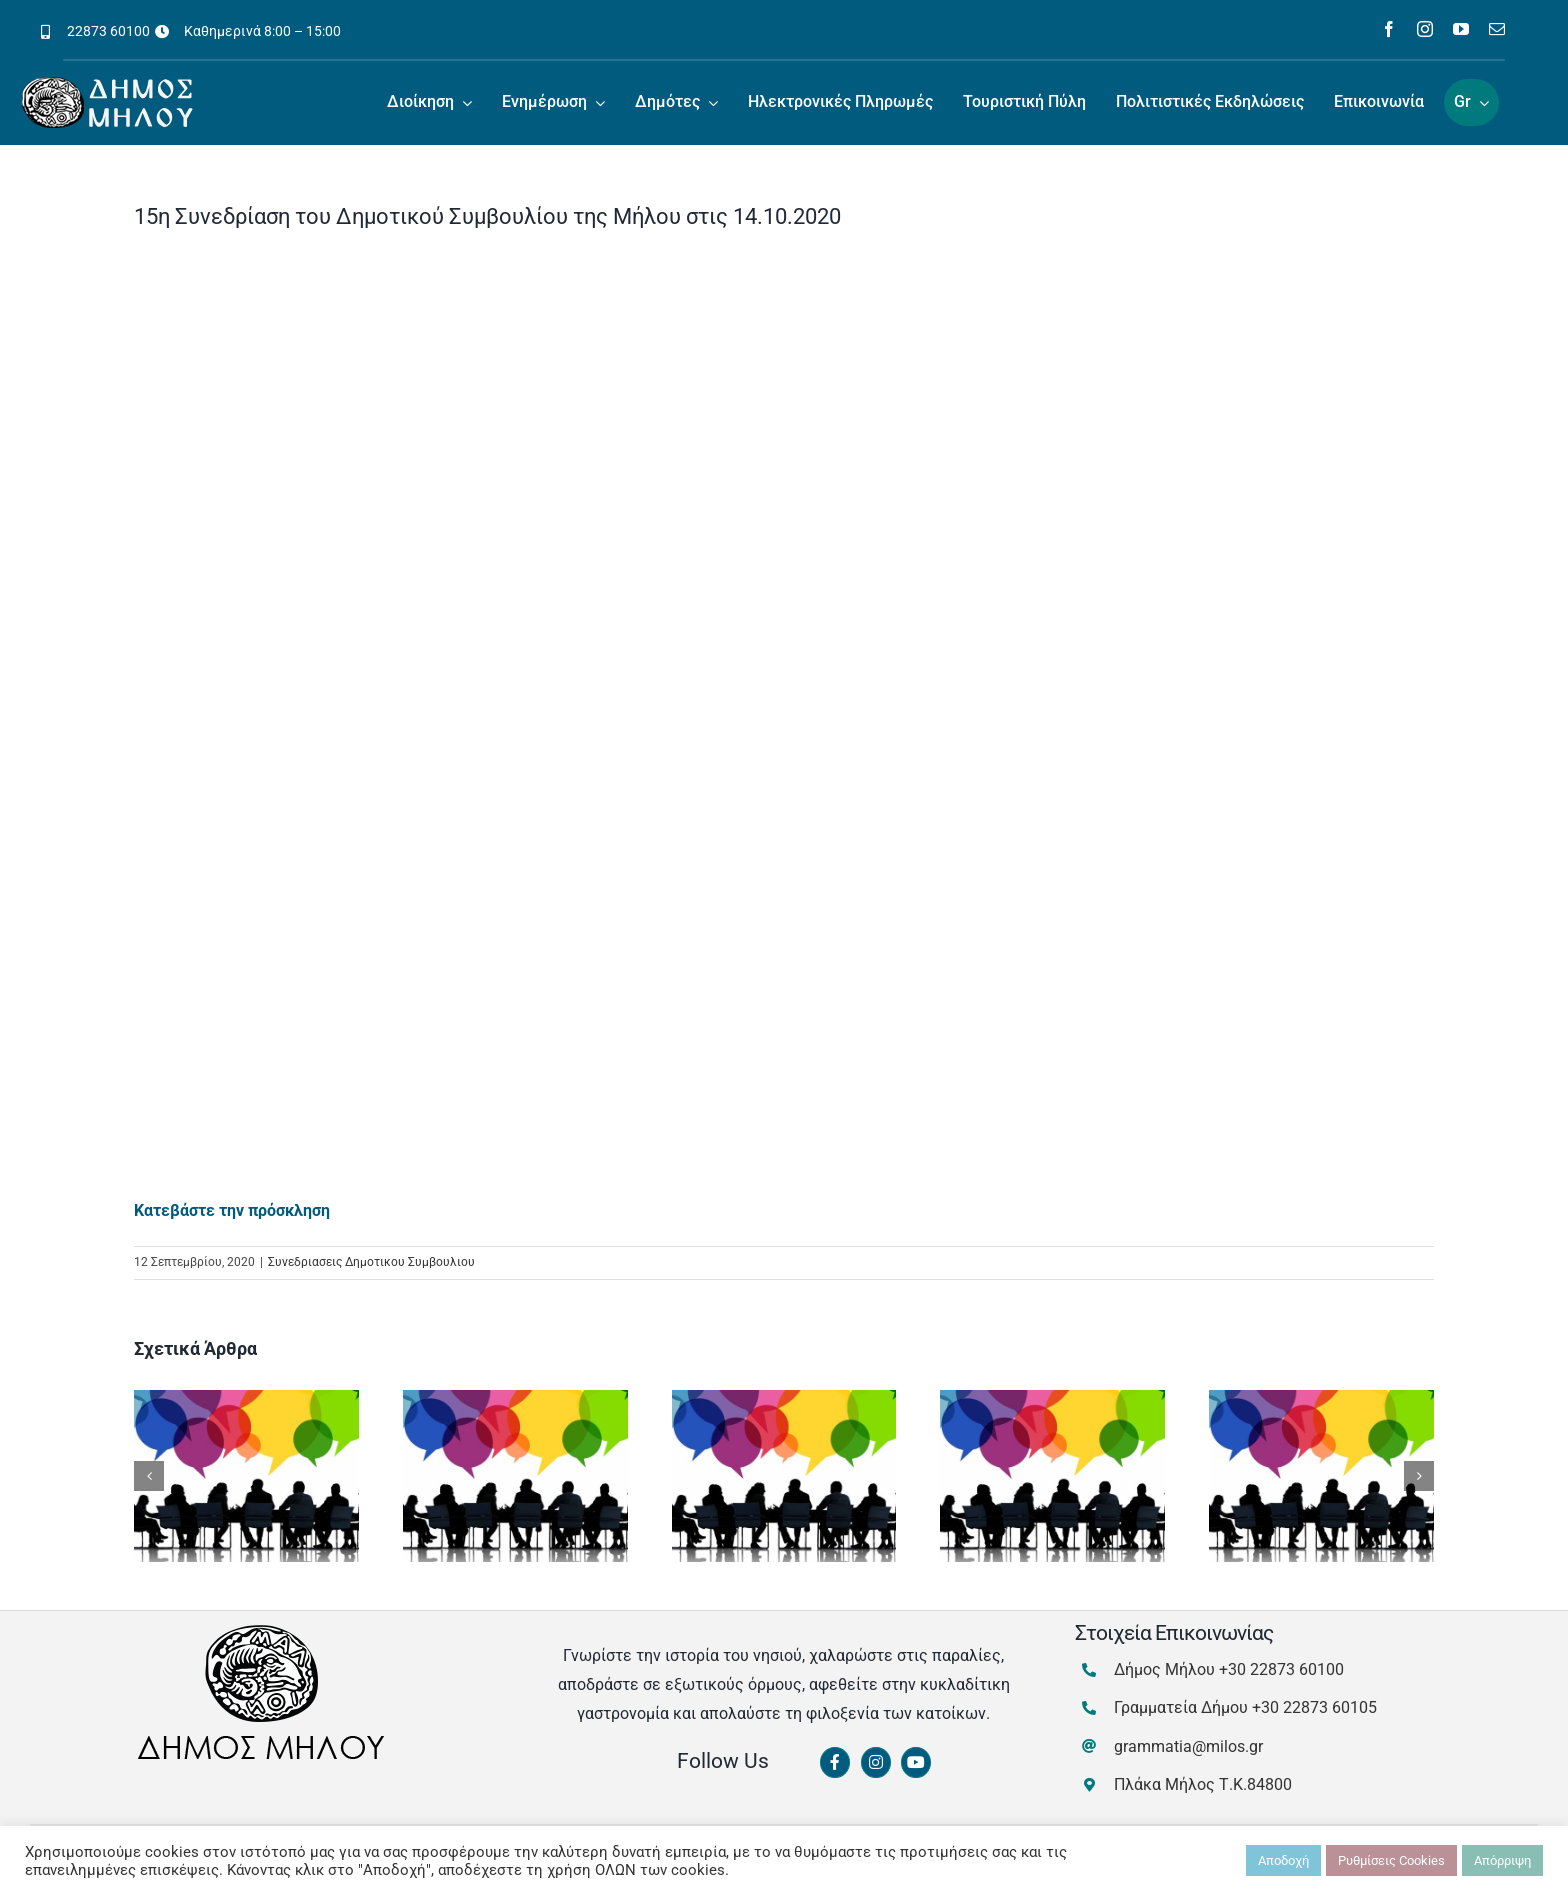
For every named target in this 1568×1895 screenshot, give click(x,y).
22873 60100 (108, 31)
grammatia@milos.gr (1188, 1746)
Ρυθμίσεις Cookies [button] (1391, 1860)
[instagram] (1425, 29)
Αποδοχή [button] (1283, 1860)
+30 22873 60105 (1314, 1707)
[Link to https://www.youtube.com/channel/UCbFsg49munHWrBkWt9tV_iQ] (916, 1763)
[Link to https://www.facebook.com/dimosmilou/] (835, 1763)
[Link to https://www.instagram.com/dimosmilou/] (876, 1763)
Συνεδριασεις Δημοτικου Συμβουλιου (371, 1262)
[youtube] (1461, 29)
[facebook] (1389, 29)
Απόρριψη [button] (1502, 1860)
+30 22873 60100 (1281, 1669)
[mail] (1497, 29)
